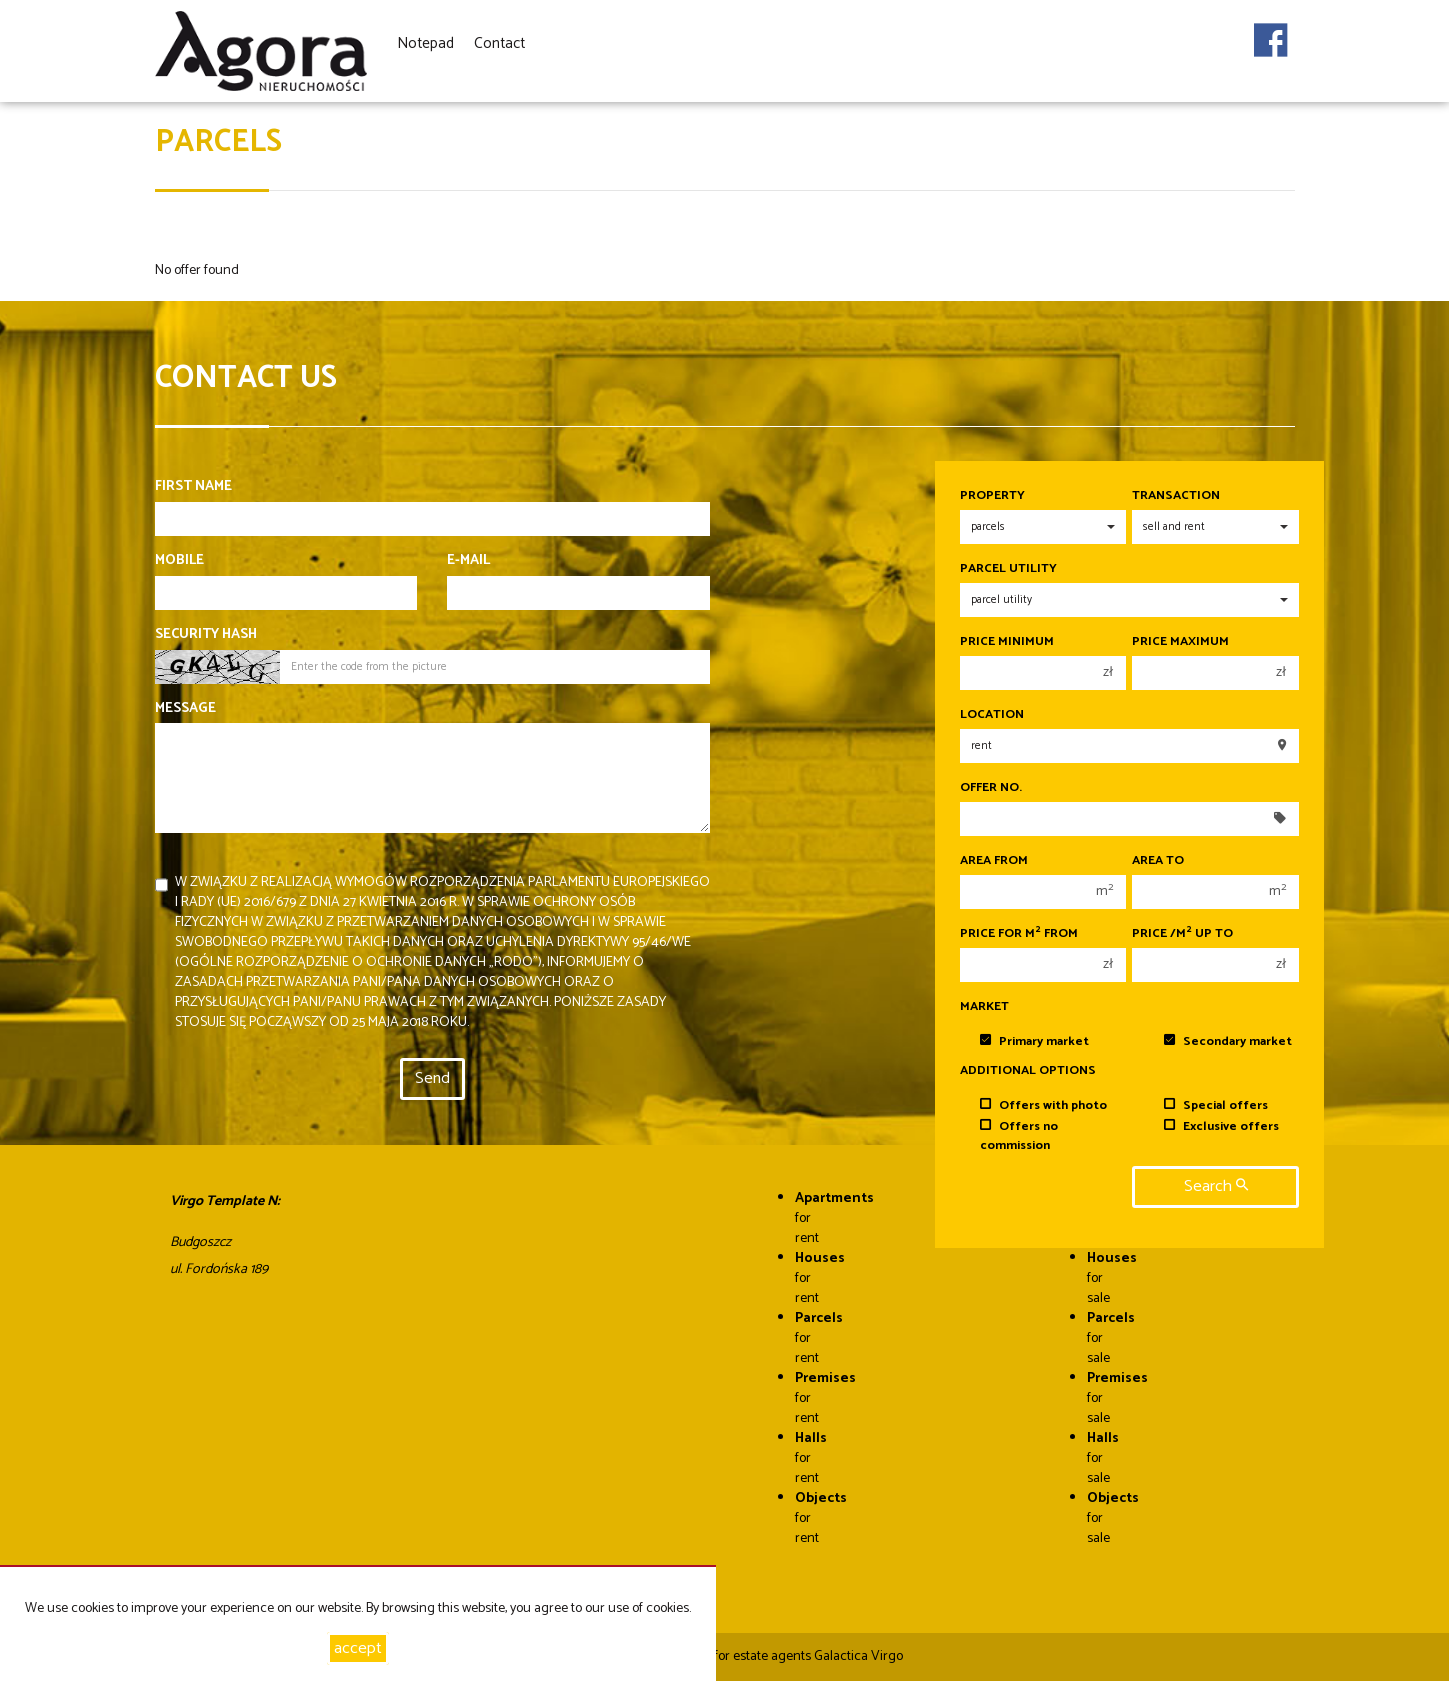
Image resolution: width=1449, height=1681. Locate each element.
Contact (499, 43)
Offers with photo (1043, 1105)
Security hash (206, 635)
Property (992, 496)
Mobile (179, 561)
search (1216, 1186)
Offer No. (991, 788)
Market (984, 1007)
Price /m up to (1182, 934)
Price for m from (1019, 934)
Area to (1158, 861)
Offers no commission (1019, 1136)
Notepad (425, 43)
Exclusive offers (1221, 1126)
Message (185, 709)
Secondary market (1228, 1041)
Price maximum (1180, 642)
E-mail (468, 561)
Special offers (1216, 1105)
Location (992, 715)
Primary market (1034, 1041)
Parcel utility (1008, 569)
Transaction (1176, 496)
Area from (994, 861)
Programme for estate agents (727, 1656)
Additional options (1028, 1071)
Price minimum (1007, 642)
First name (193, 487)
